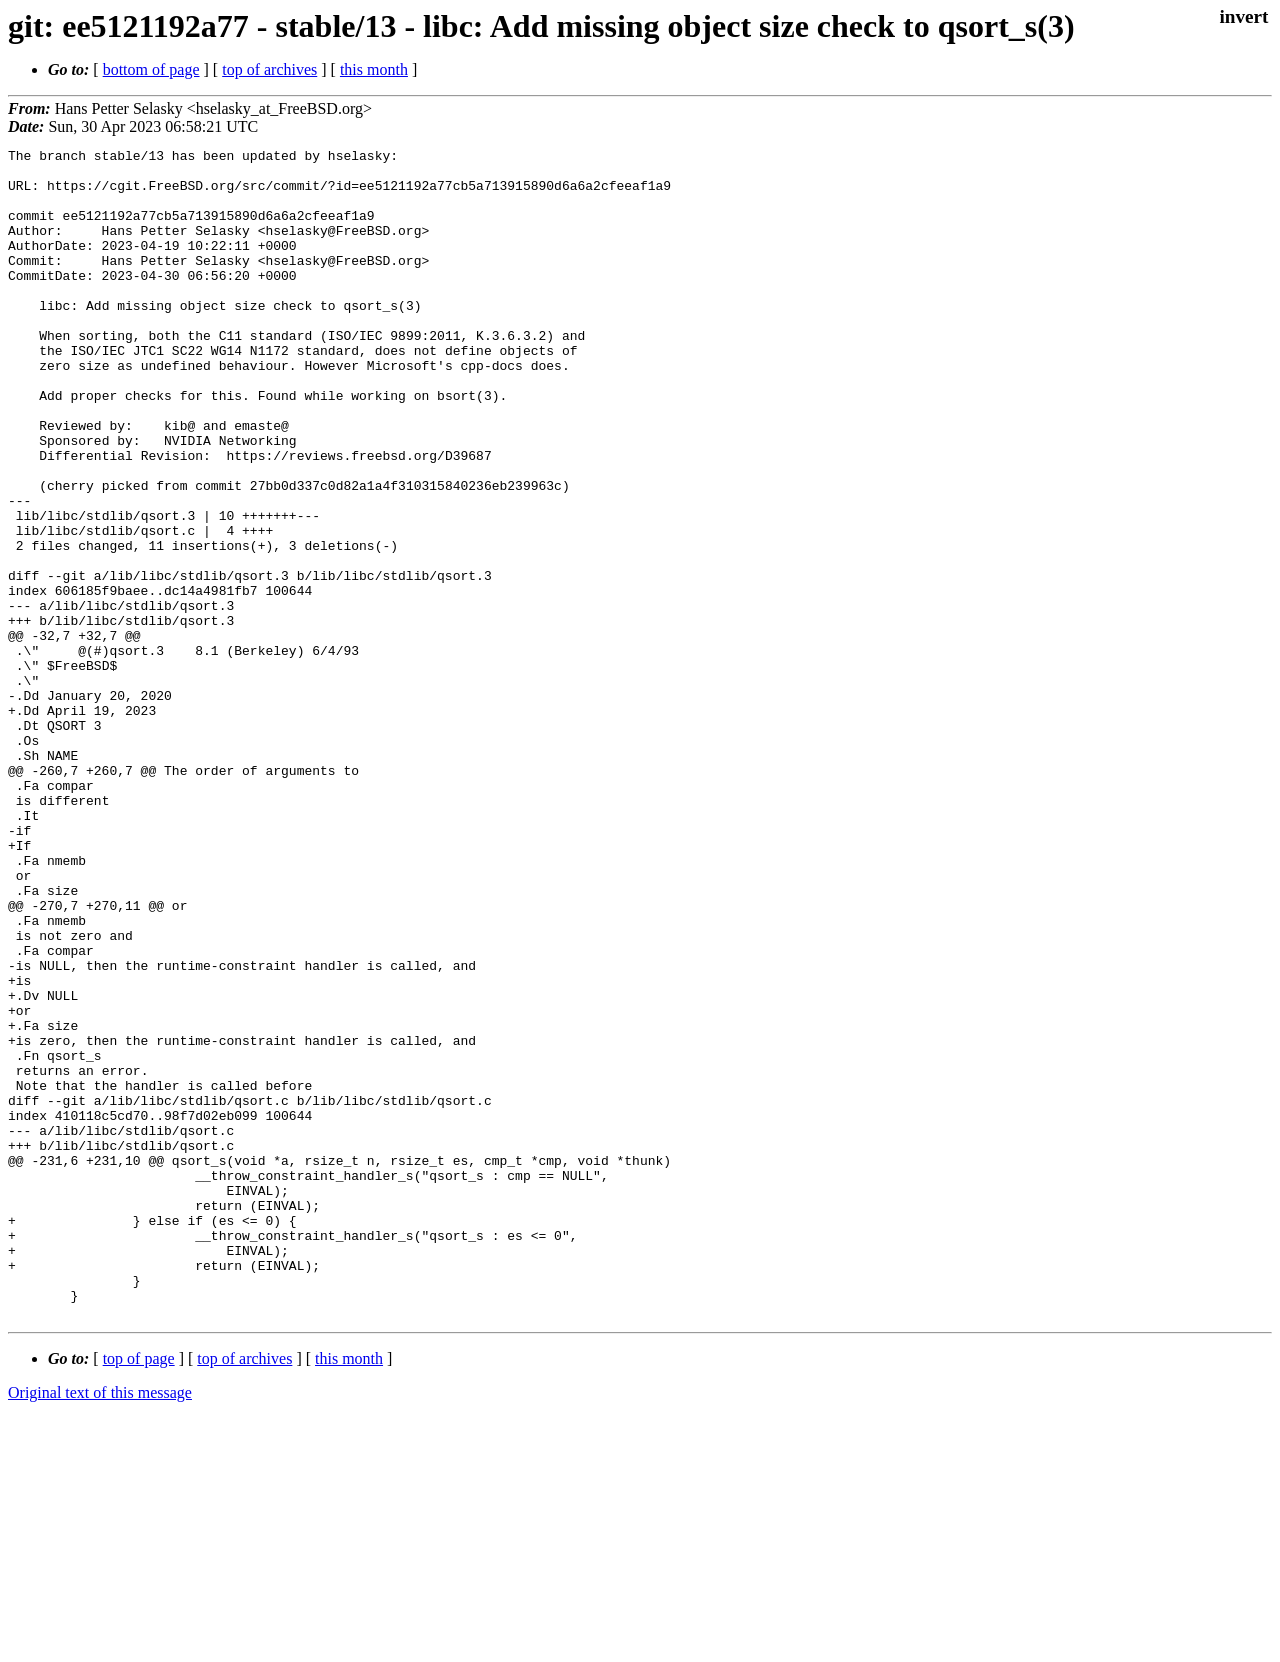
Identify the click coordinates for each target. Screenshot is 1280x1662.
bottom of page (151, 69)
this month (374, 69)
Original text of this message (100, 1626)
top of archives (269, 69)
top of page (139, 1592)
